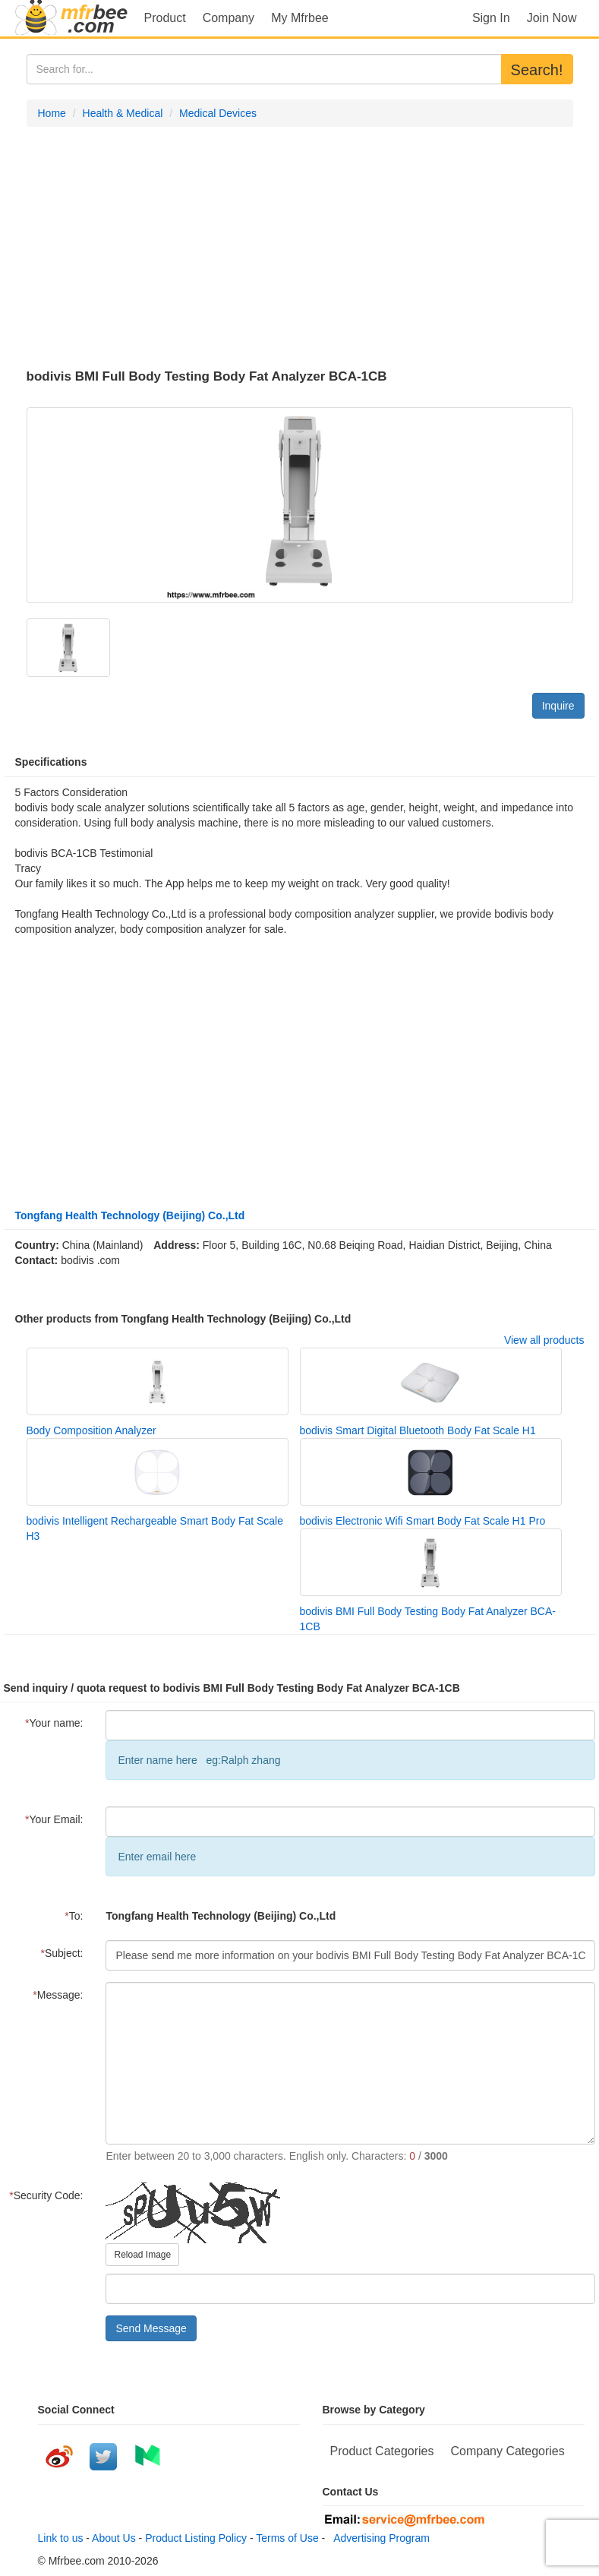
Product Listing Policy (196, 2538)
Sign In (491, 17)
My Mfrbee (300, 17)
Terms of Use (287, 2538)
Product (165, 17)
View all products (544, 1340)
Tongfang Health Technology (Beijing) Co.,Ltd (130, 1215)
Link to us (61, 2538)
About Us (114, 2538)
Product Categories (382, 2451)
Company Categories (507, 2451)
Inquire (558, 706)
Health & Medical (123, 113)
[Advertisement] (300, 248)
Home (52, 113)
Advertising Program (379, 2538)
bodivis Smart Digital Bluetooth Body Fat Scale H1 (418, 1430)
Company (228, 17)
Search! (537, 70)
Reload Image (142, 2254)
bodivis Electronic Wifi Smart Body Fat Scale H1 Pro (423, 1521)
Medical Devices (218, 113)
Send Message (150, 2328)
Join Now (552, 17)
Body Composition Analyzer (91, 1430)
